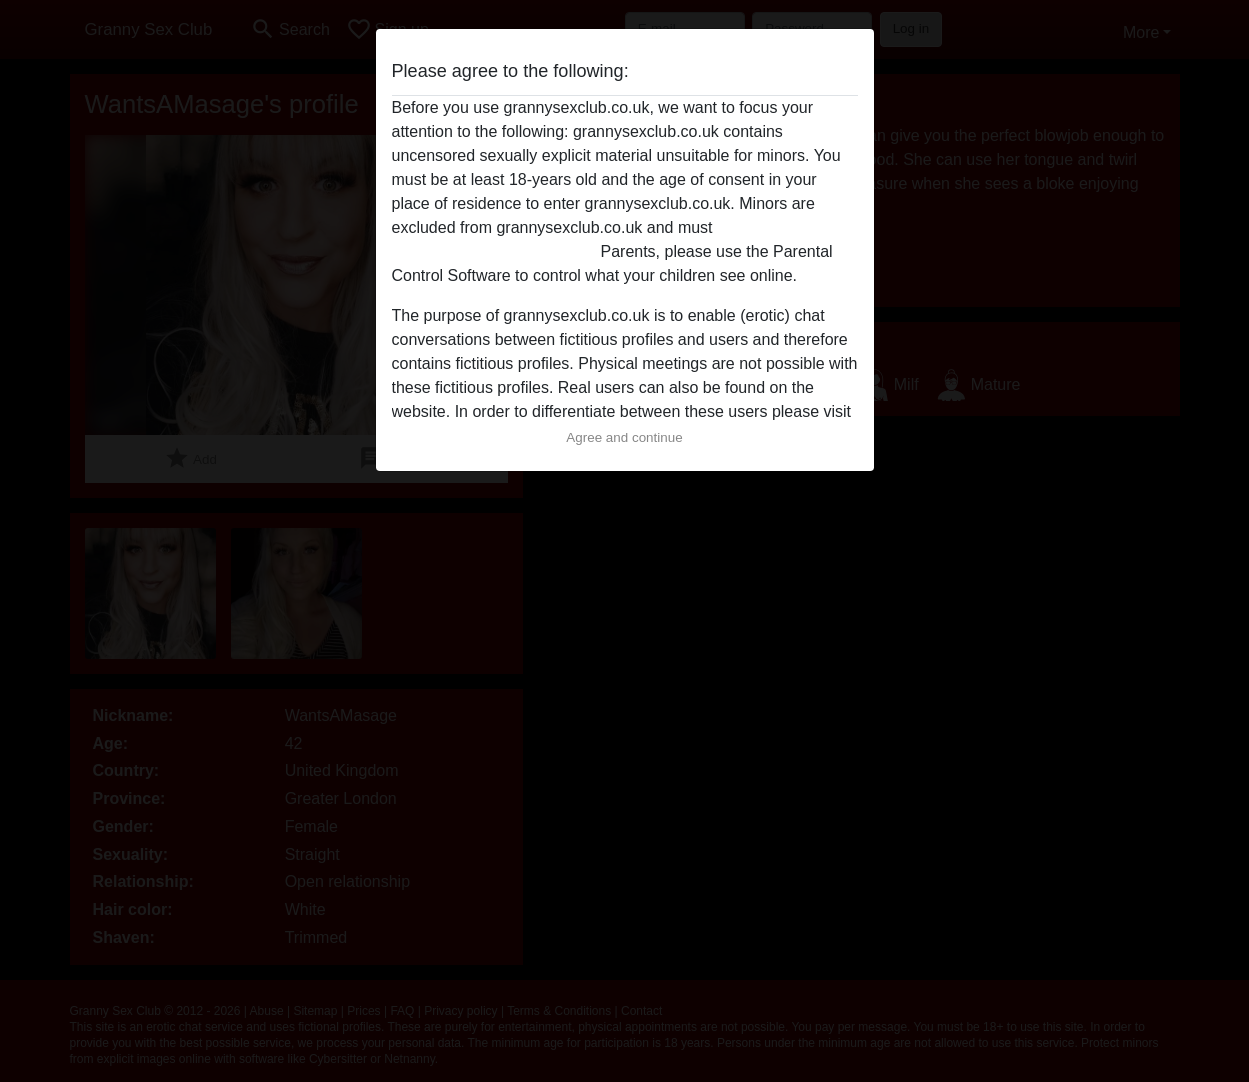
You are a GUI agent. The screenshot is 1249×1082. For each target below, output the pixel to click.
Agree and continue (624, 437)
